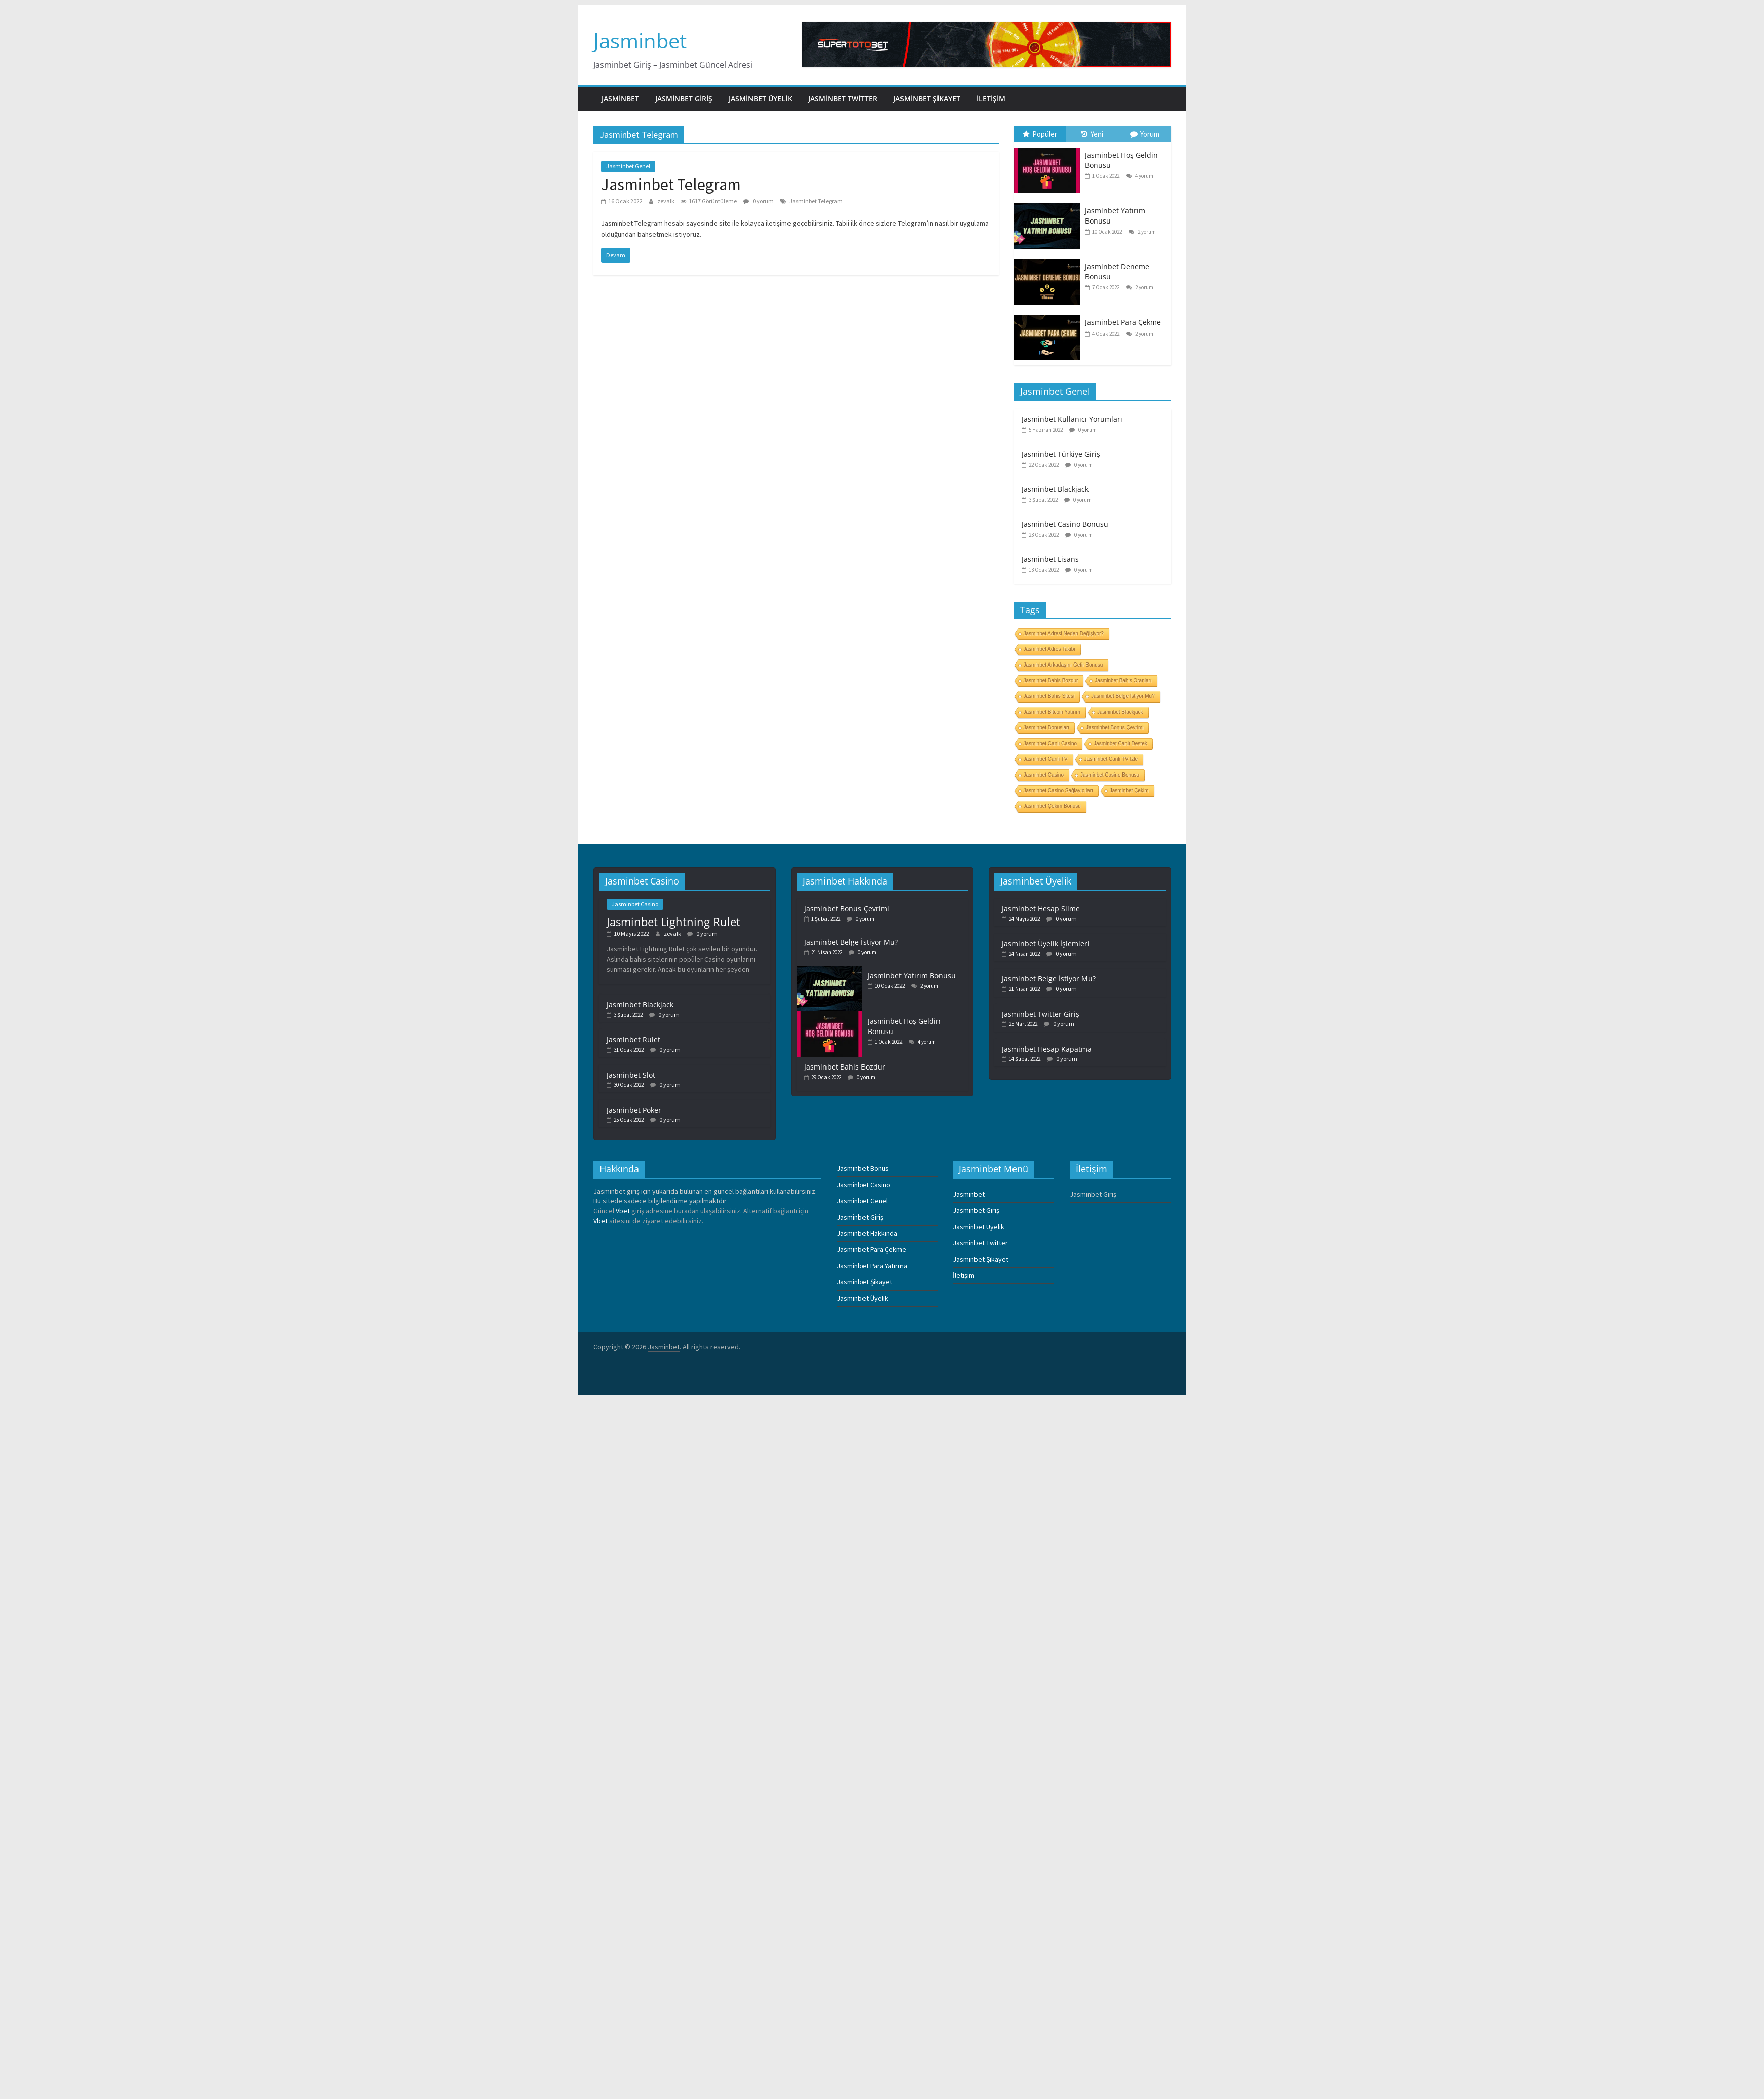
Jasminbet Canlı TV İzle (1111, 759)
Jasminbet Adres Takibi (1049, 649)
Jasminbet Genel (628, 166)
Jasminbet (640, 40)
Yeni (1092, 134)
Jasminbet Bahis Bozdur (1051, 680)
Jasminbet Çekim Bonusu (1052, 806)
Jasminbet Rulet (633, 1039)
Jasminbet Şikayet (926, 98)
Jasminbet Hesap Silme (1041, 908)
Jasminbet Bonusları (1047, 727)
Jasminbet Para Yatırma (872, 1265)
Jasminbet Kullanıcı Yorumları (1072, 419)
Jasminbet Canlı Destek (1120, 743)
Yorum (1144, 134)
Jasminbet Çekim (1129, 790)
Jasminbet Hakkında (867, 1233)
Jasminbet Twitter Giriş (1040, 1014)
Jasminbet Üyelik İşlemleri (1046, 943)
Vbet (623, 1211)
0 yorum (758, 201)
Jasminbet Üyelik (760, 98)
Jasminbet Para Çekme (1123, 322)
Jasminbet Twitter (842, 98)
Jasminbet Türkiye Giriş (1061, 454)
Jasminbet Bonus (863, 1168)
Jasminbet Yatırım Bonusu (912, 975)
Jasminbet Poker (634, 1110)
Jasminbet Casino (1044, 775)
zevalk (666, 201)
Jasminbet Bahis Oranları (1123, 680)
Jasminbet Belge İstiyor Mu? (1123, 696)
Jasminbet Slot (631, 1075)
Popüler (1040, 134)
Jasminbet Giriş (683, 98)
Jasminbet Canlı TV (1046, 759)
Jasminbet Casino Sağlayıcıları (1058, 790)
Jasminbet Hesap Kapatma (1047, 1049)
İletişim (991, 98)
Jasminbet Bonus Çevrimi (1114, 727)
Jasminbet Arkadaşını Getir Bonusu (1063, 665)
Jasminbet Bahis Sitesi (1049, 696)
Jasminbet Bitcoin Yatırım (1052, 712)
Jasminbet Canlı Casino (1050, 743)
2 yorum (1142, 231)
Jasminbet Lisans (1050, 559)
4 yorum (1139, 175)
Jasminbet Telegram (671, 184)
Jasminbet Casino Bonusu (1065, 524)
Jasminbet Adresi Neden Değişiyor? (1064, 633)
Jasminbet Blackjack (1055, 489)
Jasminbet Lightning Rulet (673, 921)
